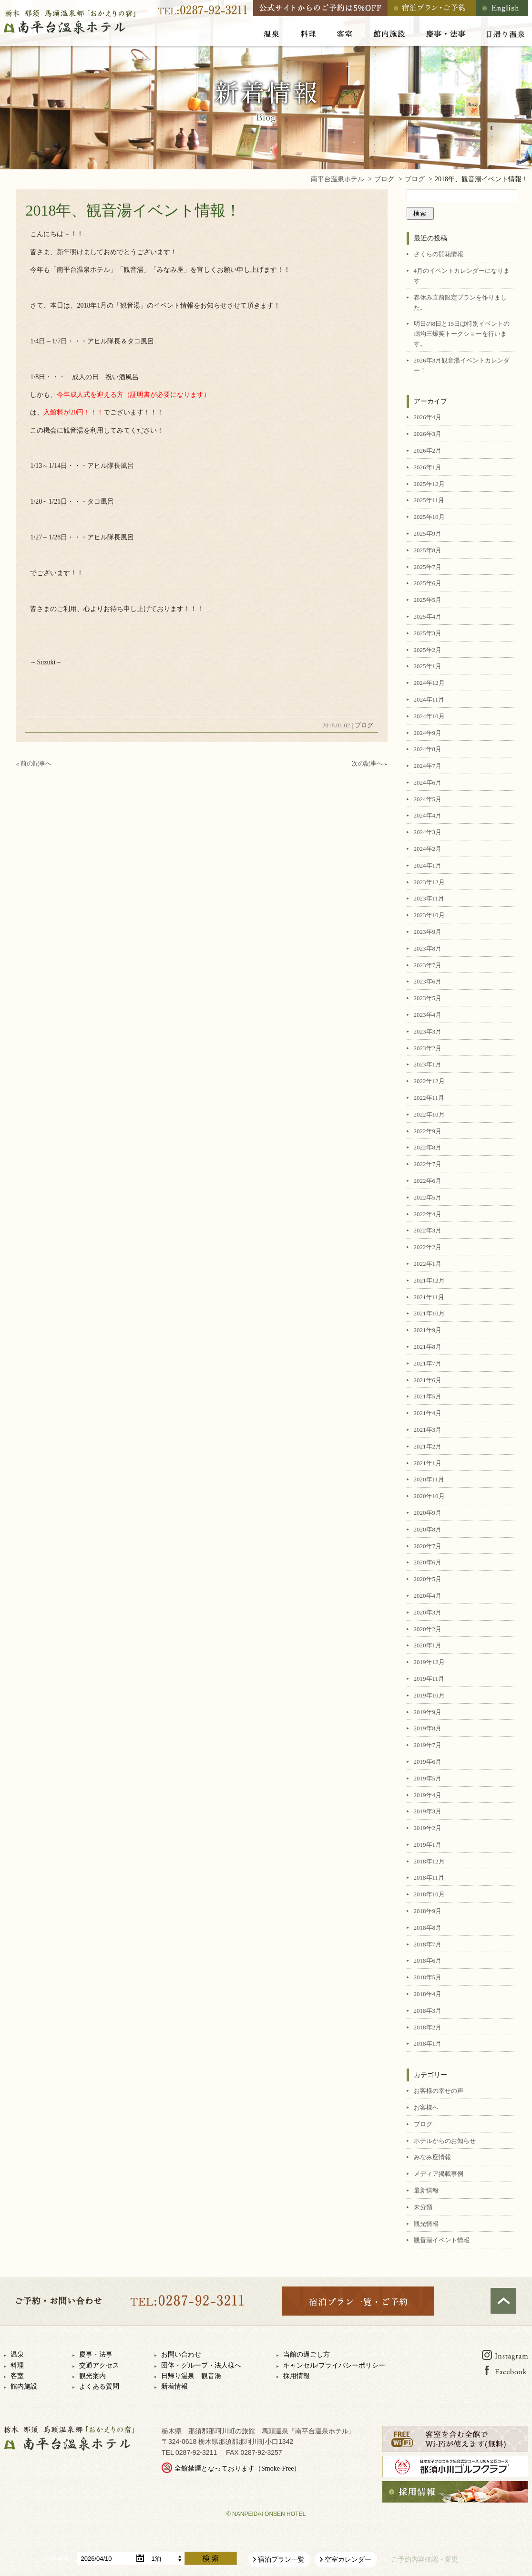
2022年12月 (429, 1081)
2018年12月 (429, 1861)
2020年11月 (429, 1479)
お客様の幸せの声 (438, 2090)
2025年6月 (428, 583)
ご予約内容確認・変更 (424, 2559)
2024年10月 (429, 716)
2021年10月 (429, 1313)
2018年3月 (428, 2010)
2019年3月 (428, 1811)
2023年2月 (428, 1048)
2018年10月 (429, 1894)
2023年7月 (428, 965)
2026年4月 (428, 417)
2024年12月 (429, 682)
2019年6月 (428, 1761)
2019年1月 (428, 1844)
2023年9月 (428, 931)
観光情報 (426, 2223)
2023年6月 (428, 981)
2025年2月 (428, 649)
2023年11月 (429, 898)
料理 (17, 2365)
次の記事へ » (370, 763)
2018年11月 (429, 1877)
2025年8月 (428, 550)
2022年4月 (428, 1214)
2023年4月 (428, 1014)
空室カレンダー (348, 2559)
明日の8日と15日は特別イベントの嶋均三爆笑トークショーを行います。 (462, 333)
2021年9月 (428, 1330)
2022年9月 (428, 1131)
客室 (17, 2375)
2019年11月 (429, 1678)
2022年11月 (429, 1097)
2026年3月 (428, 433)
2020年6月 (428, 1562)
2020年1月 (428, 1645)
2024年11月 (429, 699)
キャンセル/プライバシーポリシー (334, 2365)
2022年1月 (428, 1263)
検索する (210, 2558)
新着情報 (174, 2386)
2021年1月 (428, 1463)
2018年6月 (428, 1960)
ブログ (364, 725)
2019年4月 (428, 1795)
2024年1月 (428, 865)
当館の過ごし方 (306, 2354)
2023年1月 (428, 1064)
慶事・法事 (96, 2354)
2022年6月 (428, 1180)
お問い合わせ (181, 2354)
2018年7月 (428, 1944)
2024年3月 (428, 832)
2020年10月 (429, 1496)
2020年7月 (428, 1546)
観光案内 (92, 2375)
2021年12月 (429, 1280)
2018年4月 (428, 1993)
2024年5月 (428, 799)
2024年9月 (428, 732)
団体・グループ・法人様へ (201, 2365)
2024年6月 (428, 782)
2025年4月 (428, 616)
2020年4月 (428, 1595)
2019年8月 (428, 1728)
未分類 (423, 2207)
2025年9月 (428, 533)
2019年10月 (429, 1695)
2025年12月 (429, 483)
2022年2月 (428, 1247)
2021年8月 (428, 1346)
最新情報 (426, 2190)
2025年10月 (429, 516)
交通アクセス (99, 2365)
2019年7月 (428, 1744)
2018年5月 (428, 1977)
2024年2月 (428, 848)
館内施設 (23, 2386)
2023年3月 (428, 1031)
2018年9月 (428, 1910)
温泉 (17, 2354)
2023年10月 (429, 915)
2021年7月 (428, 1363)
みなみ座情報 (432, 2157)
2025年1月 (428, 666)
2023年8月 (428, 948)
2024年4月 (428, 815)
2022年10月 (429, 1114)
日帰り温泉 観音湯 (191, 2375)
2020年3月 (428, 1612)
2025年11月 (429, 500)
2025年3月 (428, 633)
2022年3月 (428, 1230)
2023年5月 (428, 998)
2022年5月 (428, 1197)
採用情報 (296, 2375)
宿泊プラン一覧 (281, 2559)
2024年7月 (428, 765)
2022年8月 (428, 1147)
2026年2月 (428, 450)
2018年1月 (428, 2043)
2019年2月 (428, 1827)
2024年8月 (428, 749)
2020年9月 (428, 1512)
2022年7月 (428, 1164)
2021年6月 (428, 1380)
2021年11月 (429, 1297)
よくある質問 (99, 2386)
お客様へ (426, 2107)
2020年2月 (428, 1629)
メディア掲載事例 (438, 2173)
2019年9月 (428, 1712)
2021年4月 (428, 1413)
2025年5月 (428, 599)
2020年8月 (428, 1529)
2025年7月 (428, 566)
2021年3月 (428, 1429)
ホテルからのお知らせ (445, 2140)
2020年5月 (428, 1579)
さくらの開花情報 (438, 254)
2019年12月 (429, 1662)
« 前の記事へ (33, 763)
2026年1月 (428, 467)
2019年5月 (428, 1778)
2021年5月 (428, 1396)
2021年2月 (428, 1446)
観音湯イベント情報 (442, 2240)
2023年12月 (429, 882)
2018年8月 (428, 1927)
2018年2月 (428, 2027)
